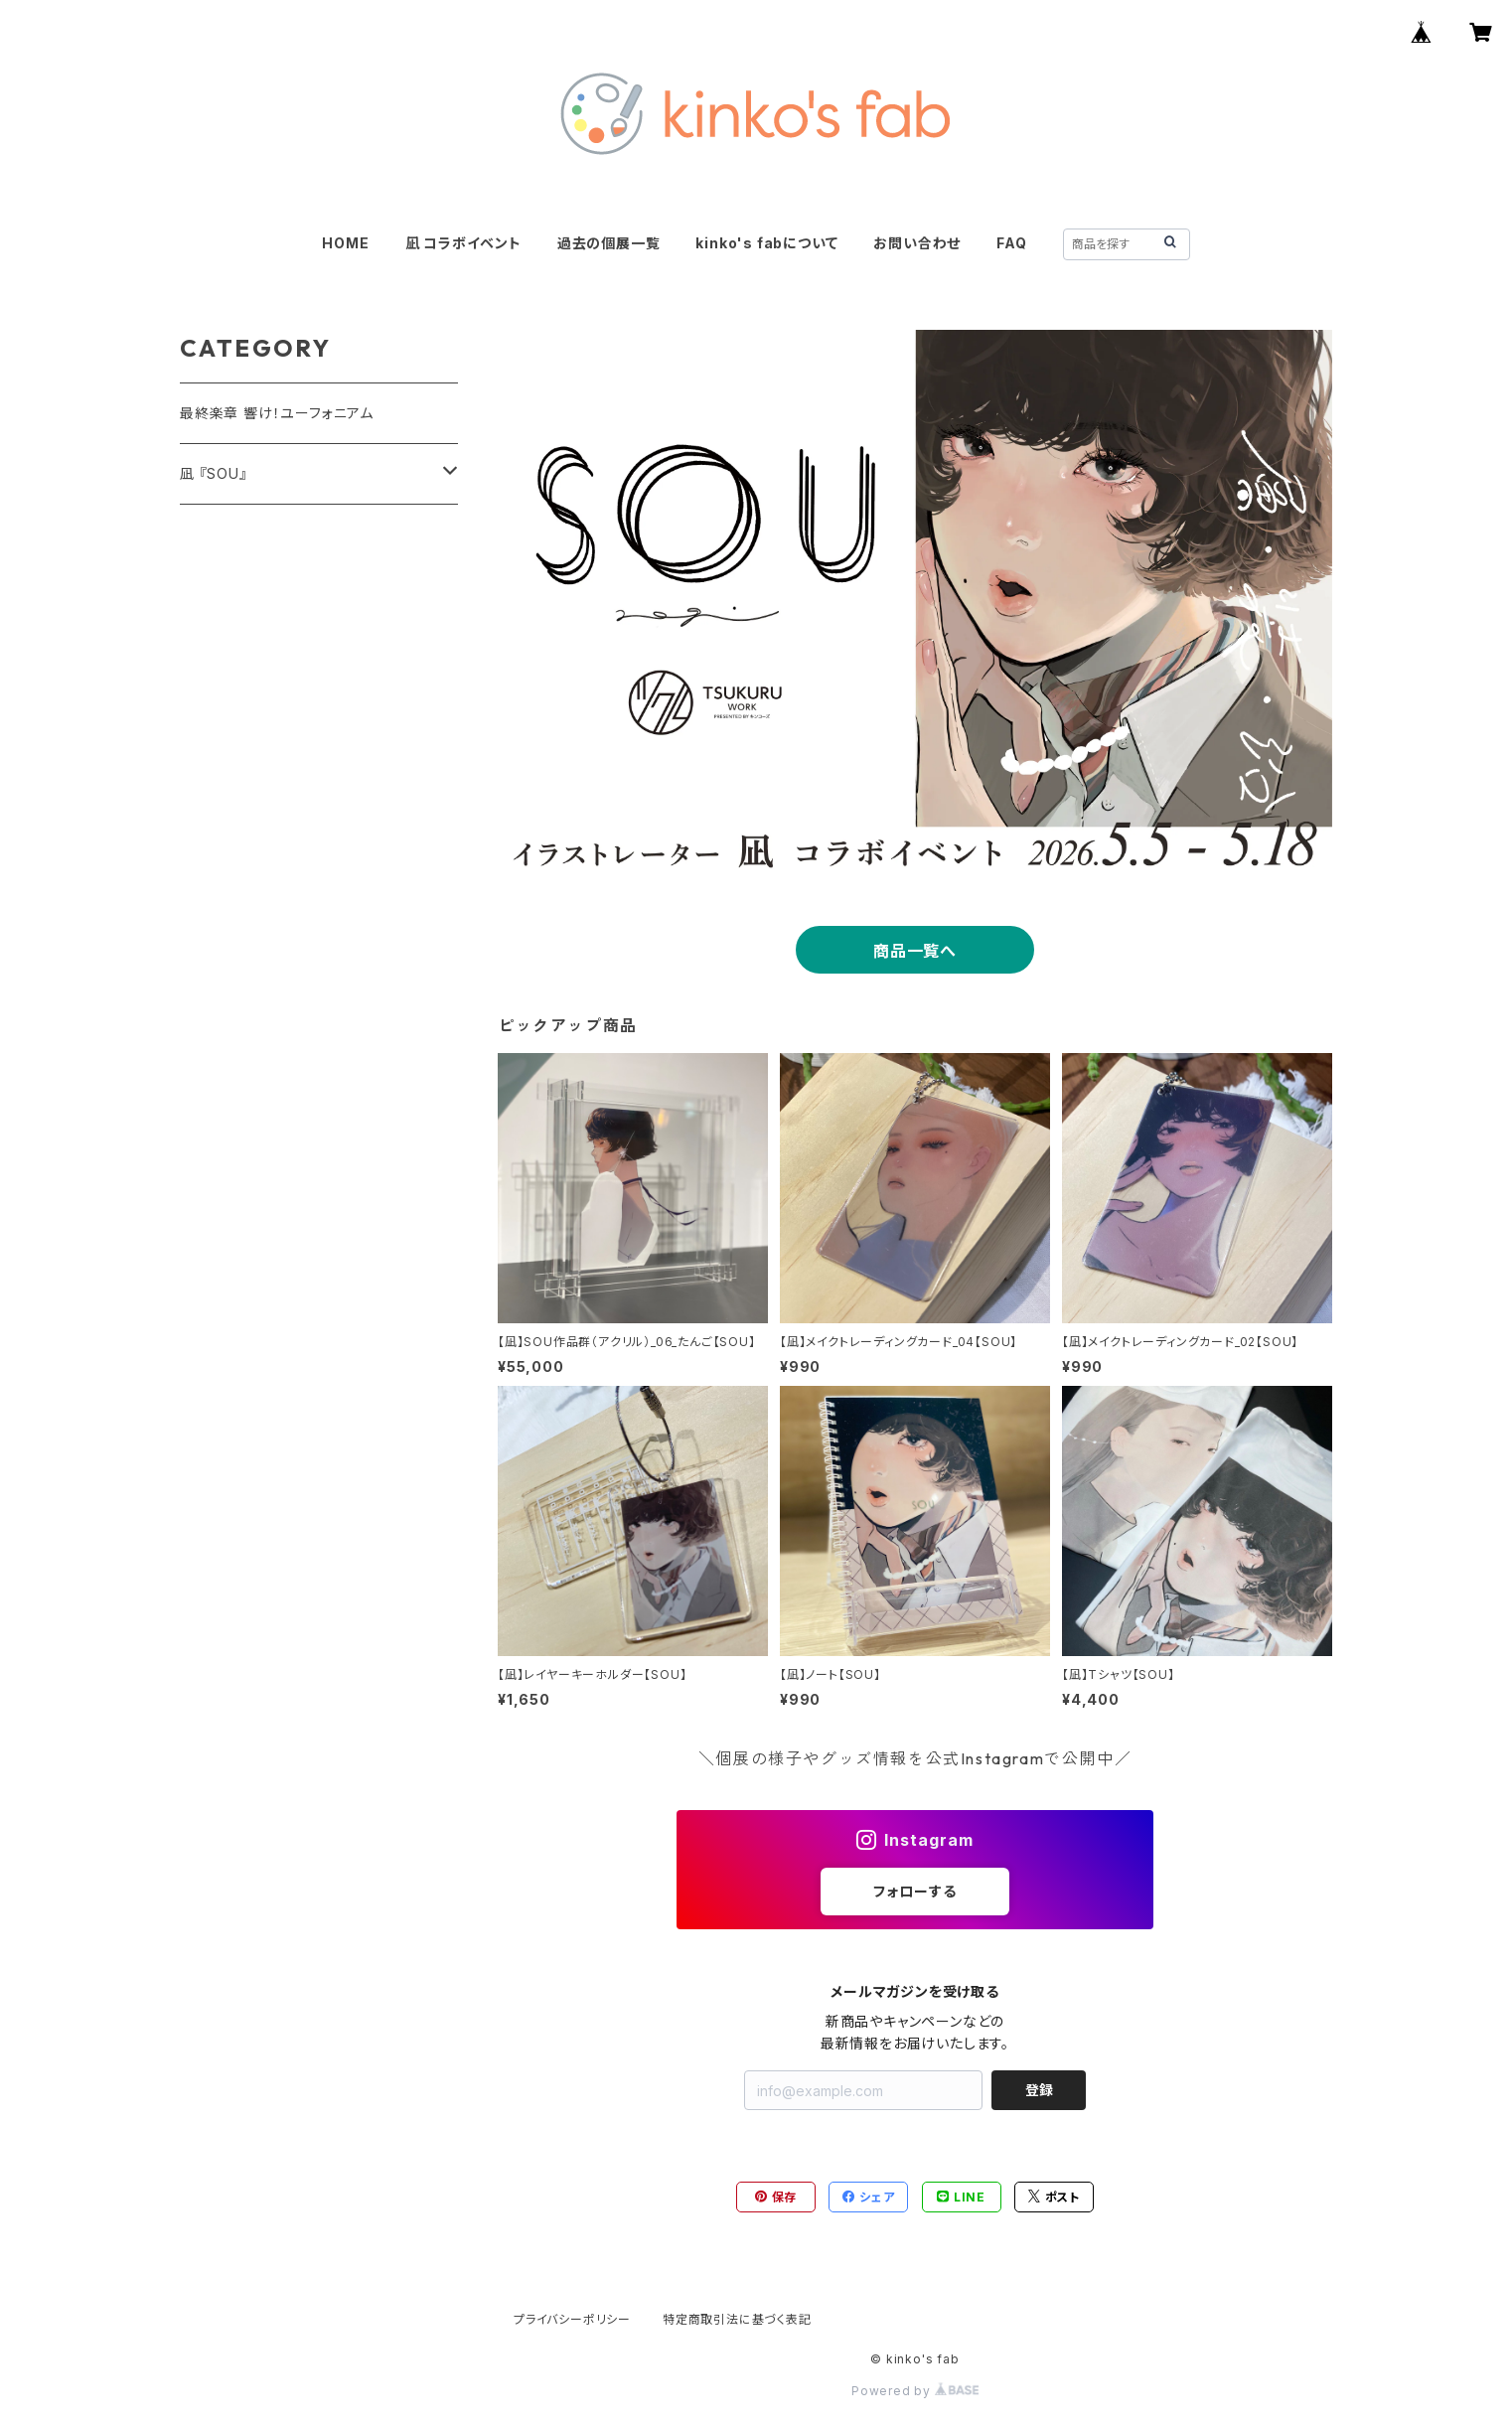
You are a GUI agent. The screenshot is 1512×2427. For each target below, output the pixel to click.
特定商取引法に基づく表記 (737, 2319)
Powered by (915, 2390)
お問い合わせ (917, 242)
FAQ (1011, 242)
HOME (345, 242)
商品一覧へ (915, 951)
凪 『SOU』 (213, 473)
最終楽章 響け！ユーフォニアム (277, 412)
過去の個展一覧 (609, 242)
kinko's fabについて (766, 242)
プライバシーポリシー (572, 2319)
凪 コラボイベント (463, 242)
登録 (1039, 2089)
